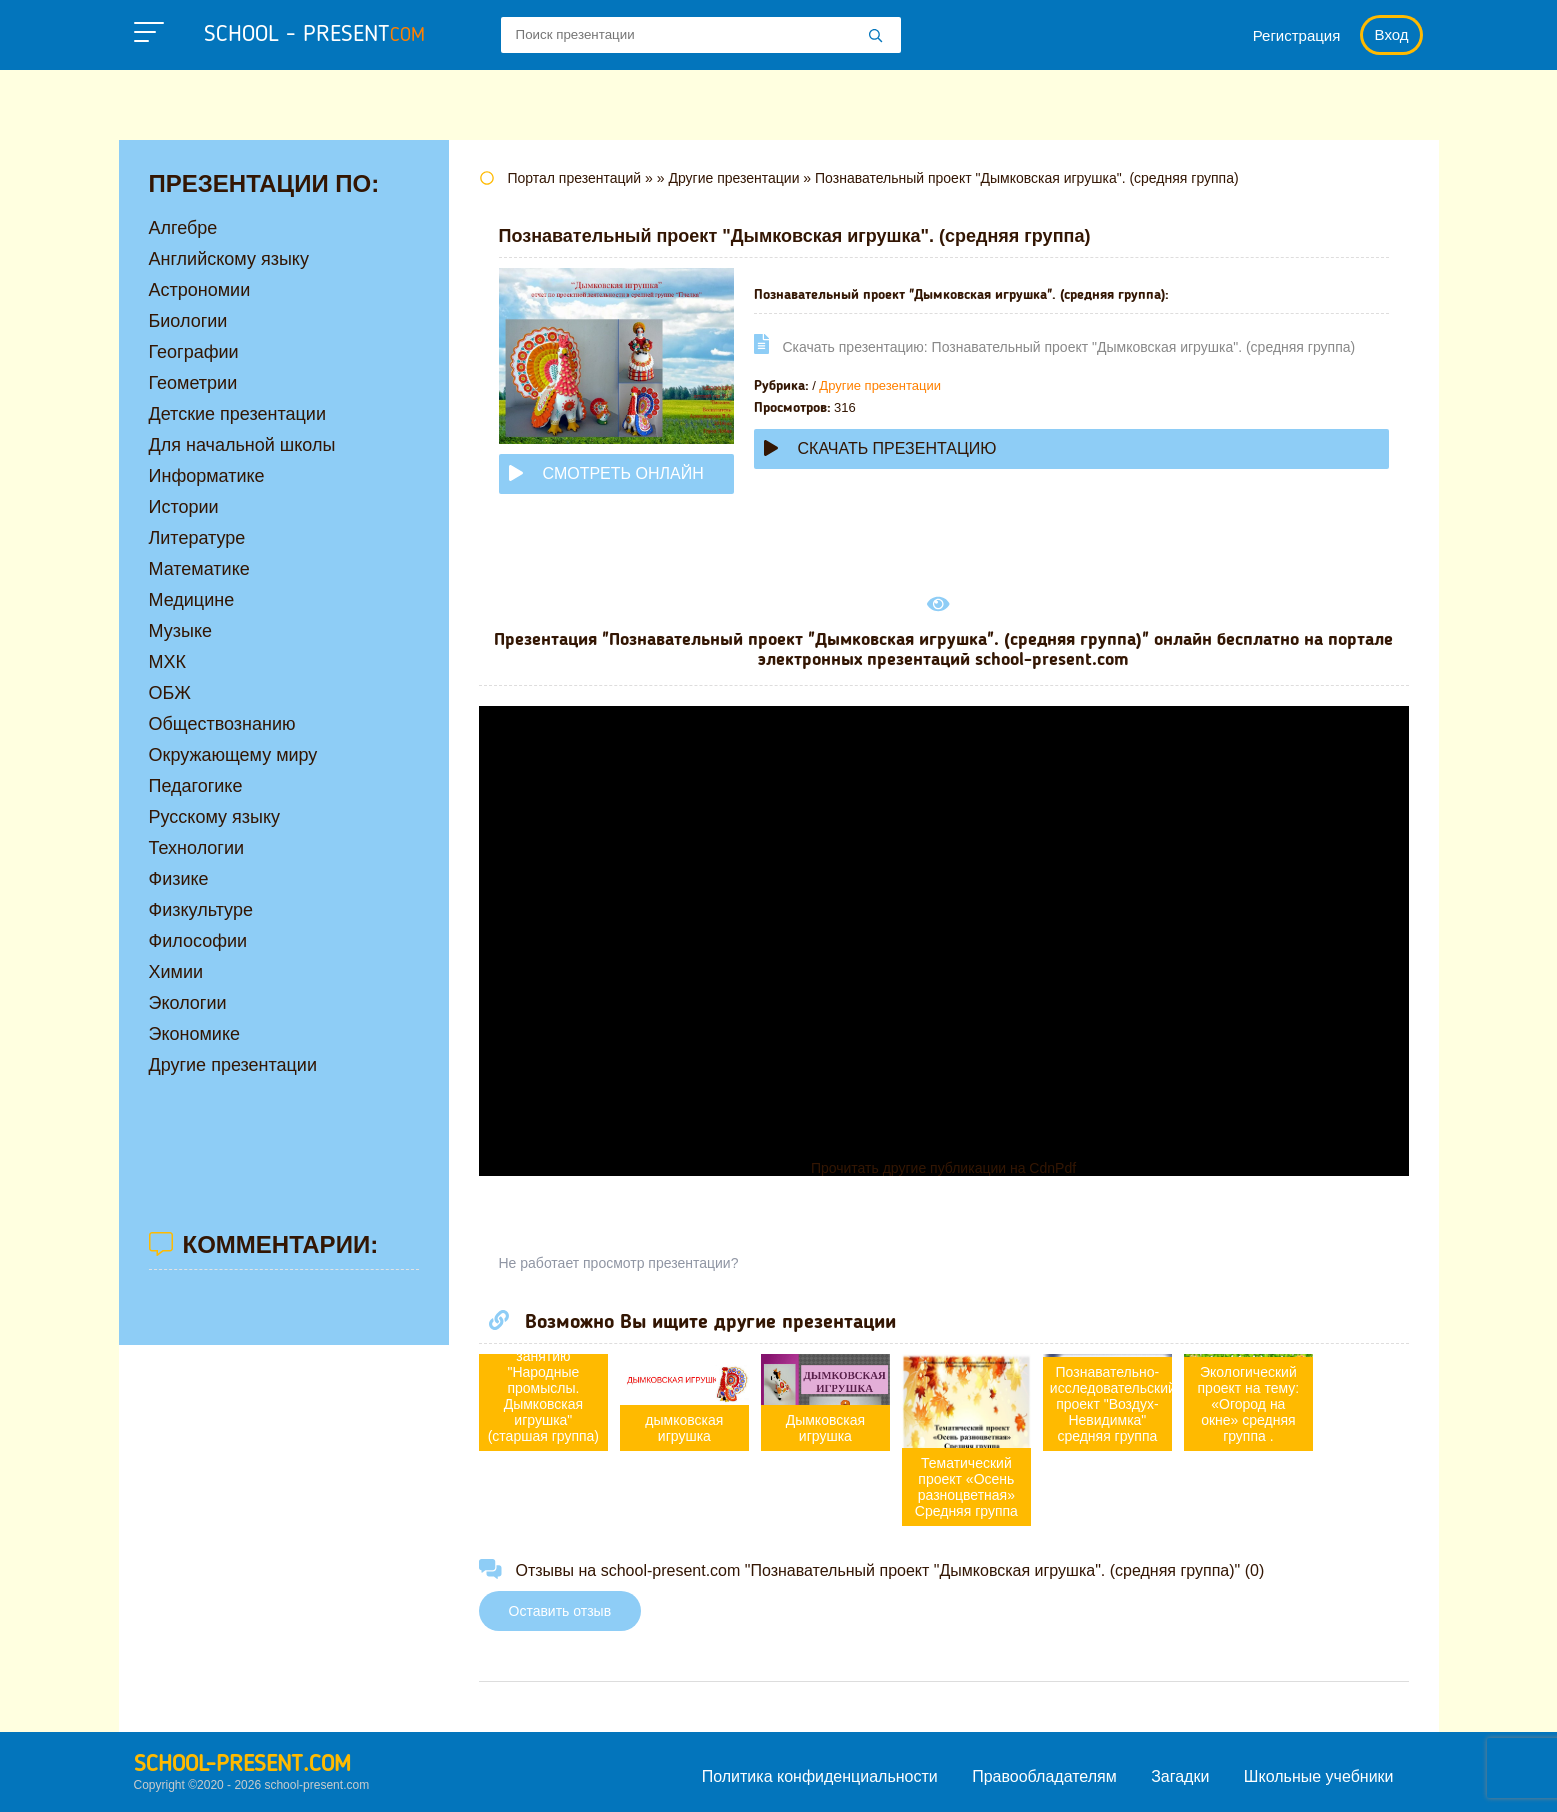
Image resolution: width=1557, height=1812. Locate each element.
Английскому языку (229, 259)
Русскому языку (214, 817)
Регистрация (1297, 35)
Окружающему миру (233, 755)
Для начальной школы (242, 445)
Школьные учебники (1319, 1776)
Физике (179, 879)
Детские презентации (237, 414)
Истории (184, 507)
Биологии (188, 321)
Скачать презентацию (880, 448)
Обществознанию (222, 724)
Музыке (180, 631)
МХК (168, 662)
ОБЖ (170, 693)
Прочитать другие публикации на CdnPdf (943, 1168)
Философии (198, 941)
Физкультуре (201, 910)
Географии (194, 352)
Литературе (197, 538)
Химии (176, 972)
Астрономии (200, 290)
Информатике (207, 476)
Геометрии (193, 383)
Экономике (195, 1034)
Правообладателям (1044, 1776)
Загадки (1180, 1776)
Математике (199, 569)
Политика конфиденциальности (820, 1776)
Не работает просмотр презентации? (619, 1263)
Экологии (188, 1003)
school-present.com (242, 1765)
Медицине (192, 600)
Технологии (197, 848)
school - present (314, 35)
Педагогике (196, 786)
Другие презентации (880, 385)
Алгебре (183, 228)
